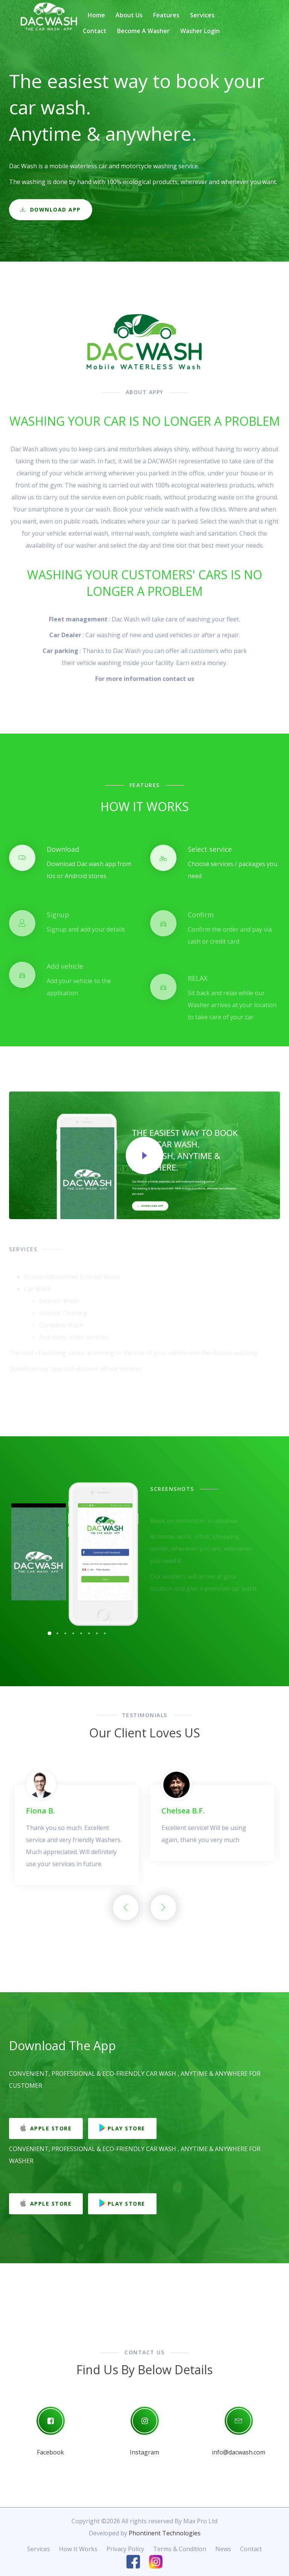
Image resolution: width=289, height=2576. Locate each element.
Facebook (50, 2452)
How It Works (78, 2549)
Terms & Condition (179, 2549)
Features (166, 15)
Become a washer (143, 31)
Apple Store (45, 2127)
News (223, 2549)
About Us (129, 15)
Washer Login (200, 31)
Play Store (122, 2127)
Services (202, 15)
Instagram (144, 2452)
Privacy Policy (125, 2549)
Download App (50, 212)
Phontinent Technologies (165, 2533)
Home (96, 15)
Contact (94, 31)
